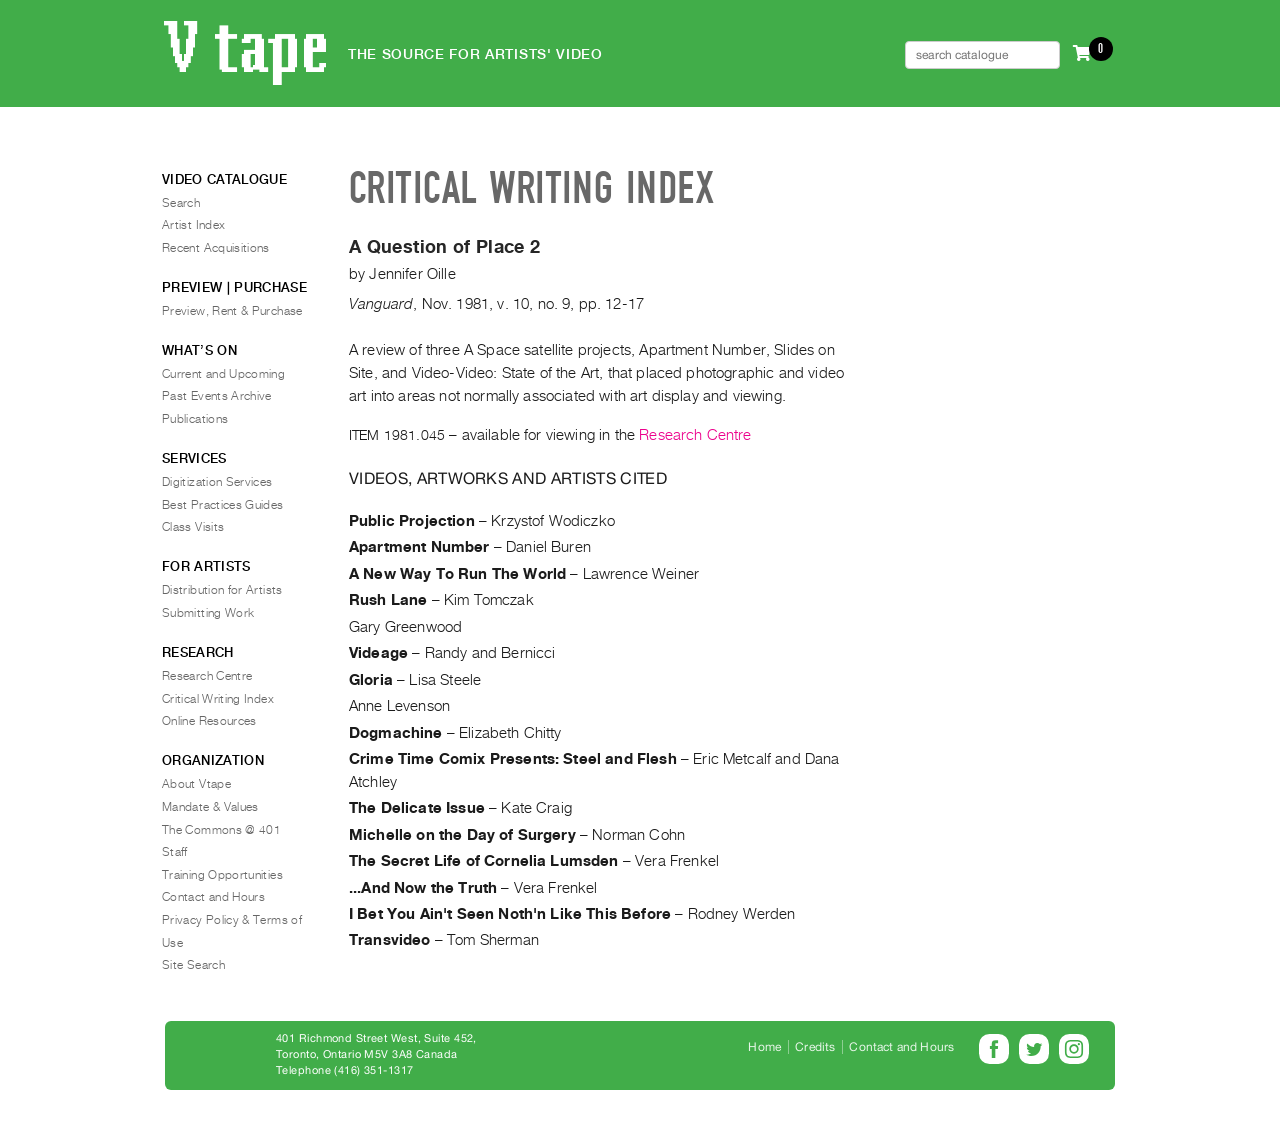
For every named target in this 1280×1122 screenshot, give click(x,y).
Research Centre (695, 435)
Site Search (193, 965)
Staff (175, 852)
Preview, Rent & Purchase (232, 311)
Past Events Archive (217, 396)
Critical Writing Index (218, 699)
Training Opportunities (222, 875)
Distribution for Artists (222, 590)
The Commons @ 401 (221, 830)
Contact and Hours (213, 897)
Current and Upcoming (223, 374)
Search (181, 203)
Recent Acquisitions (216, 248)
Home (764, 1047)
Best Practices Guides (223, 505)
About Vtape (196, 784)
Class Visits (193, 527)
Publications (195, 419)
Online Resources (209, 721)
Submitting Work (208, 613)
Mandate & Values (210, 807)
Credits (815, 1047)
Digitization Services (217, 482)
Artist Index (193, 225)
